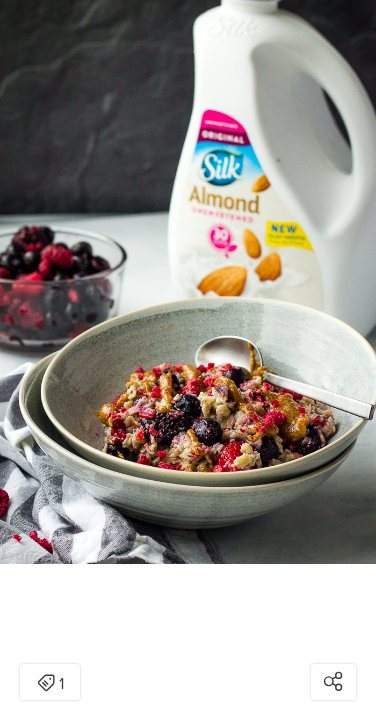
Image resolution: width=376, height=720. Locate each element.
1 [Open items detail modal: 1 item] (50, 684)
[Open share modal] (333, 682)
